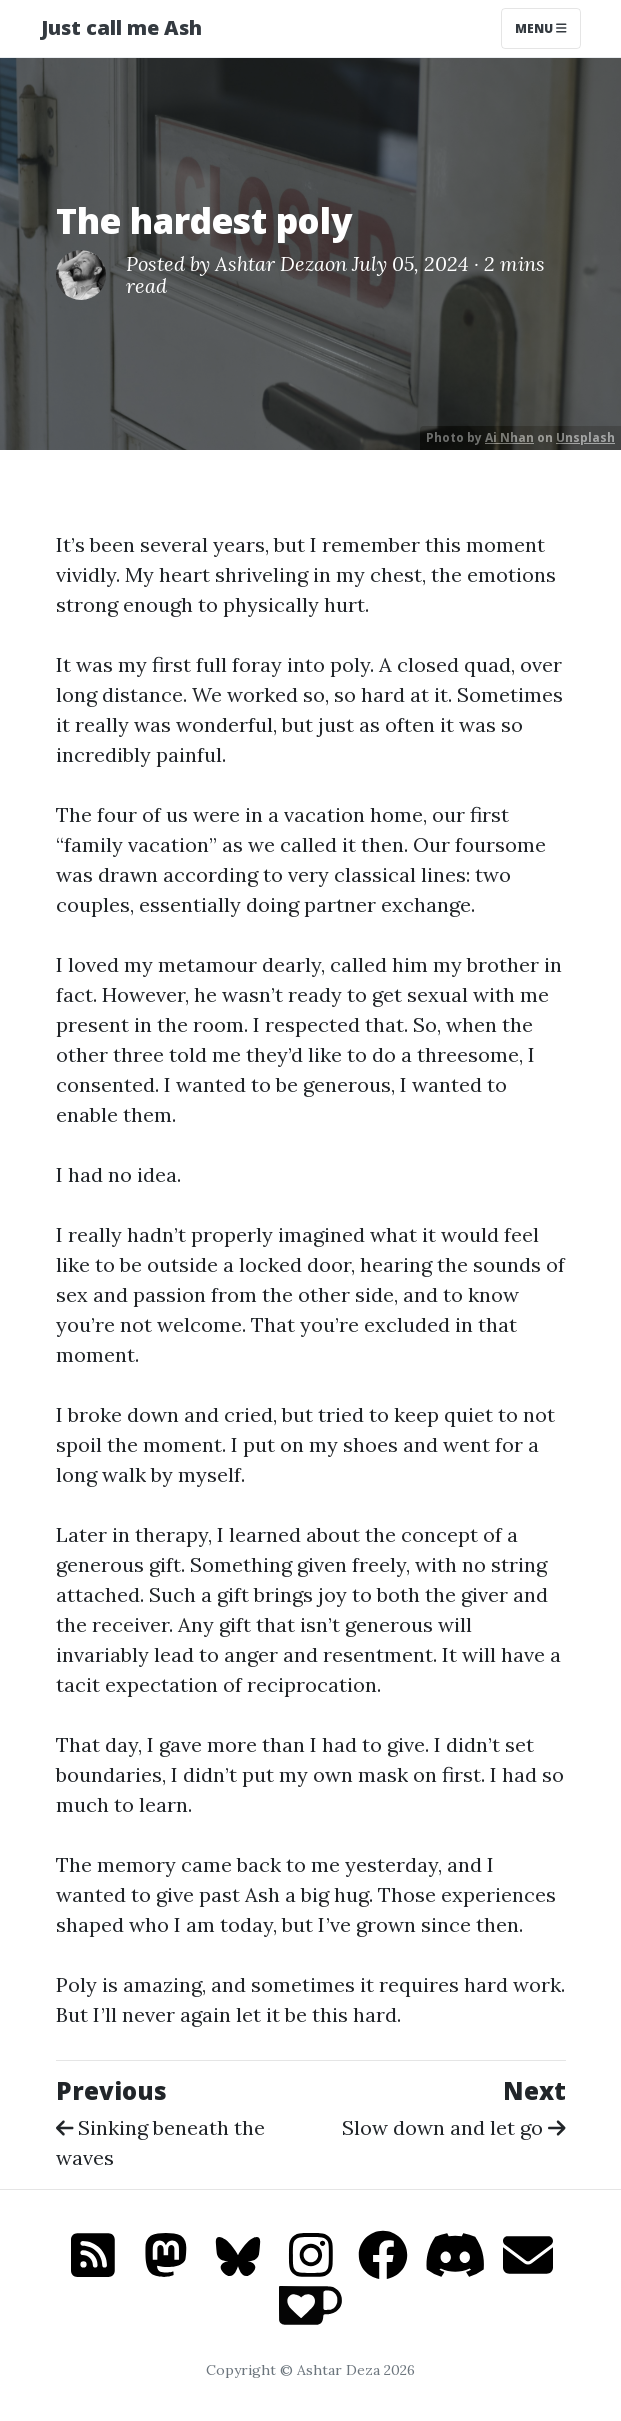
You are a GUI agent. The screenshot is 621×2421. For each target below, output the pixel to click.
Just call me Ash (121, 27)
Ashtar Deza (270, 263)
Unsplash (585, 437)
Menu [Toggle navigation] (541, 28)
